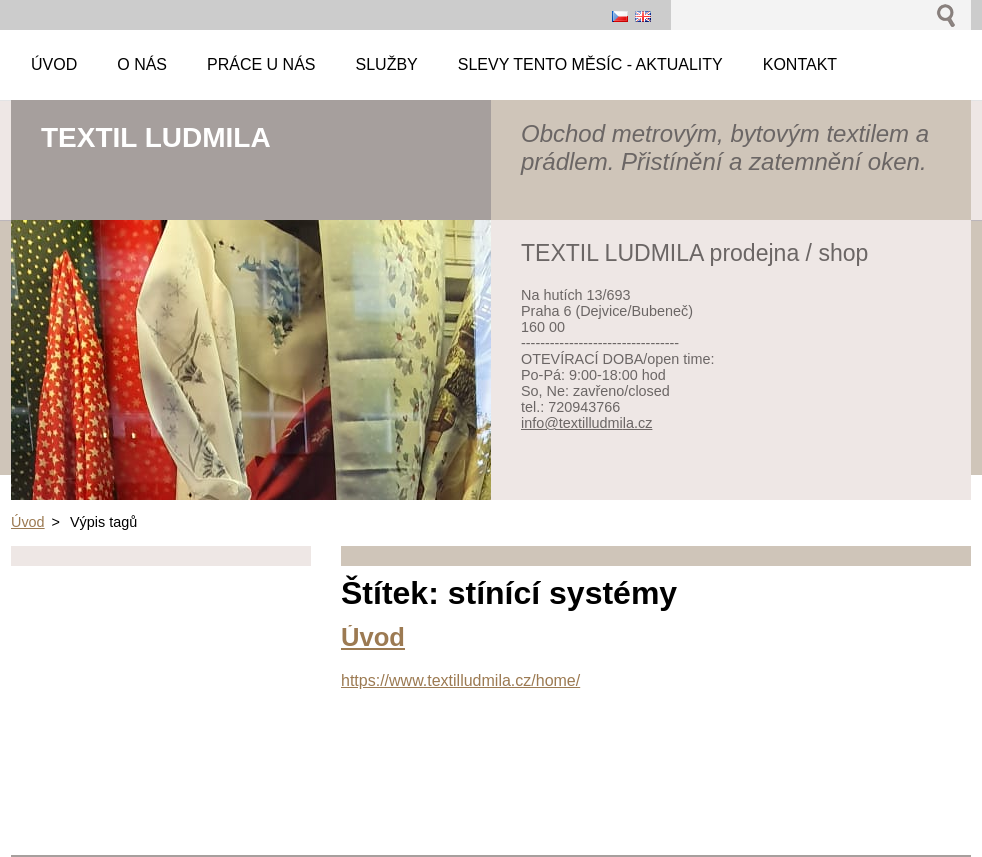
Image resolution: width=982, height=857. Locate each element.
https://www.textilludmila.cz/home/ (460, 680)
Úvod (28, 522)
